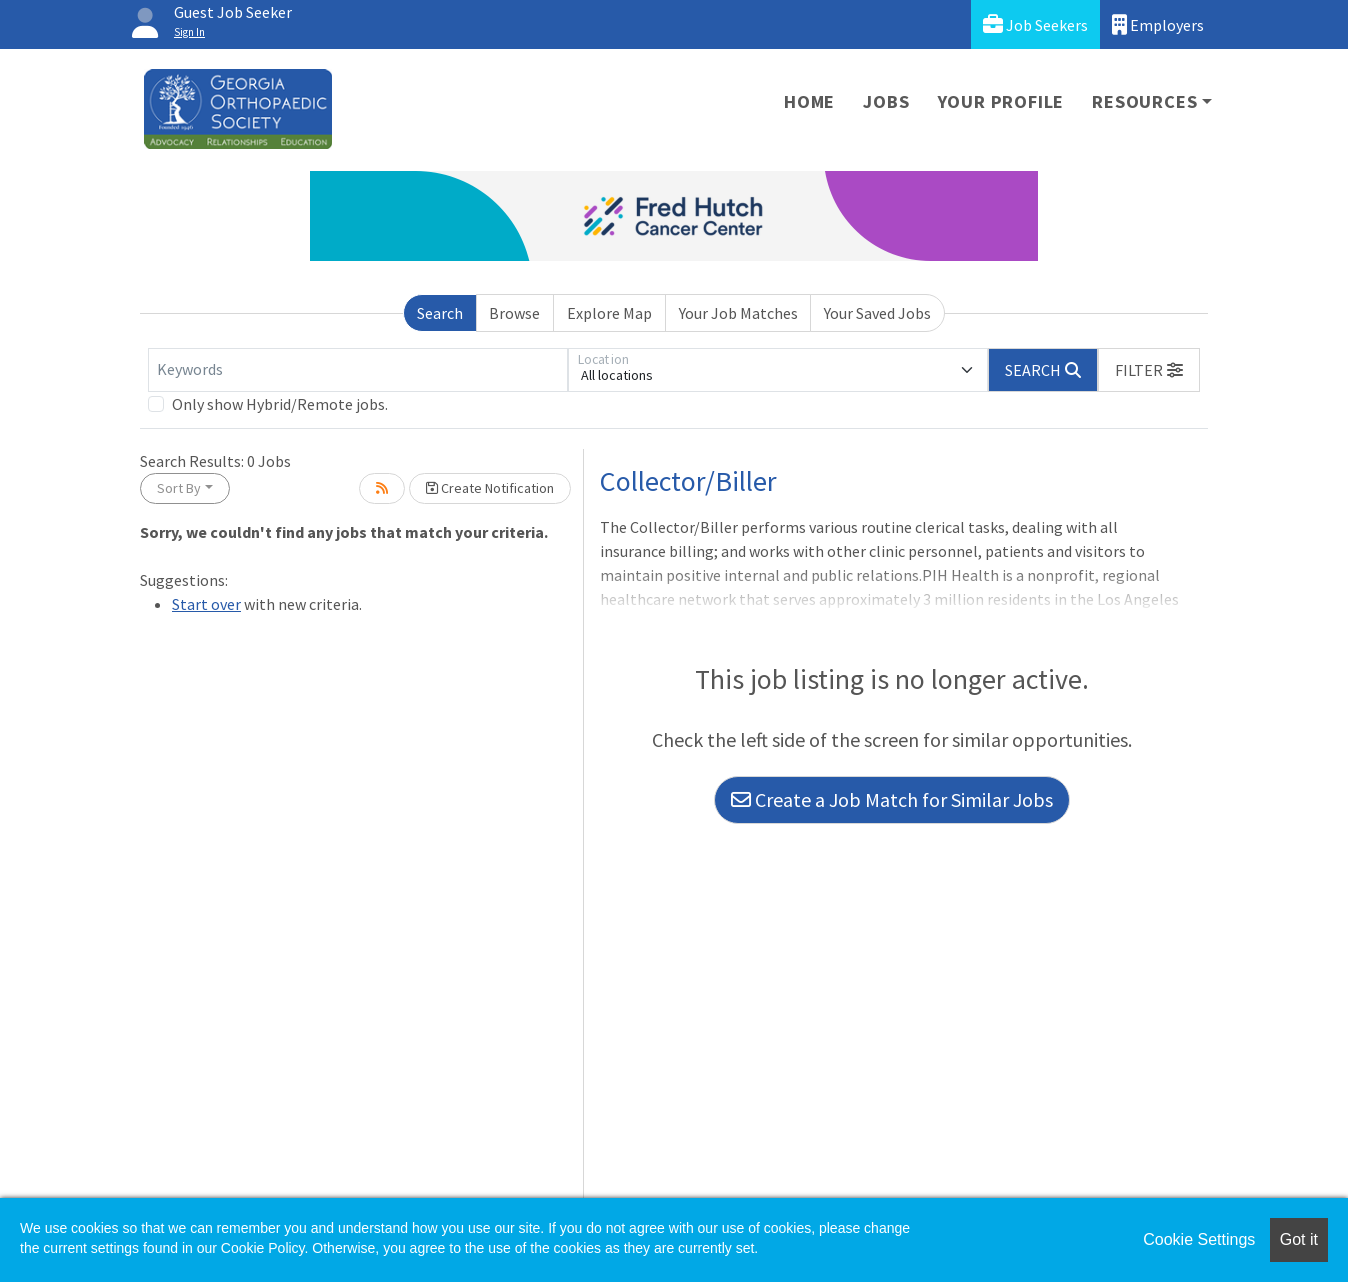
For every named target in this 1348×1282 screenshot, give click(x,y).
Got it (1299, 1239)
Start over (206, 604)
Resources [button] (1144, 101)
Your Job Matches (738, 313)
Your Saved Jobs (877, 313)
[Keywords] (358, 370)
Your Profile (1001, 101)
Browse (514, 313)
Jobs (886, 101)
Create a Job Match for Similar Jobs (892, 799)
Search (440, 313)
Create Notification (490, 488)
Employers (1158, 24)
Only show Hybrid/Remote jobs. (280, 404)
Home (809, 101)
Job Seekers (1035, 24)
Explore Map (609, 313)
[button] (1149, 370)
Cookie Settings (1199, 1239)
